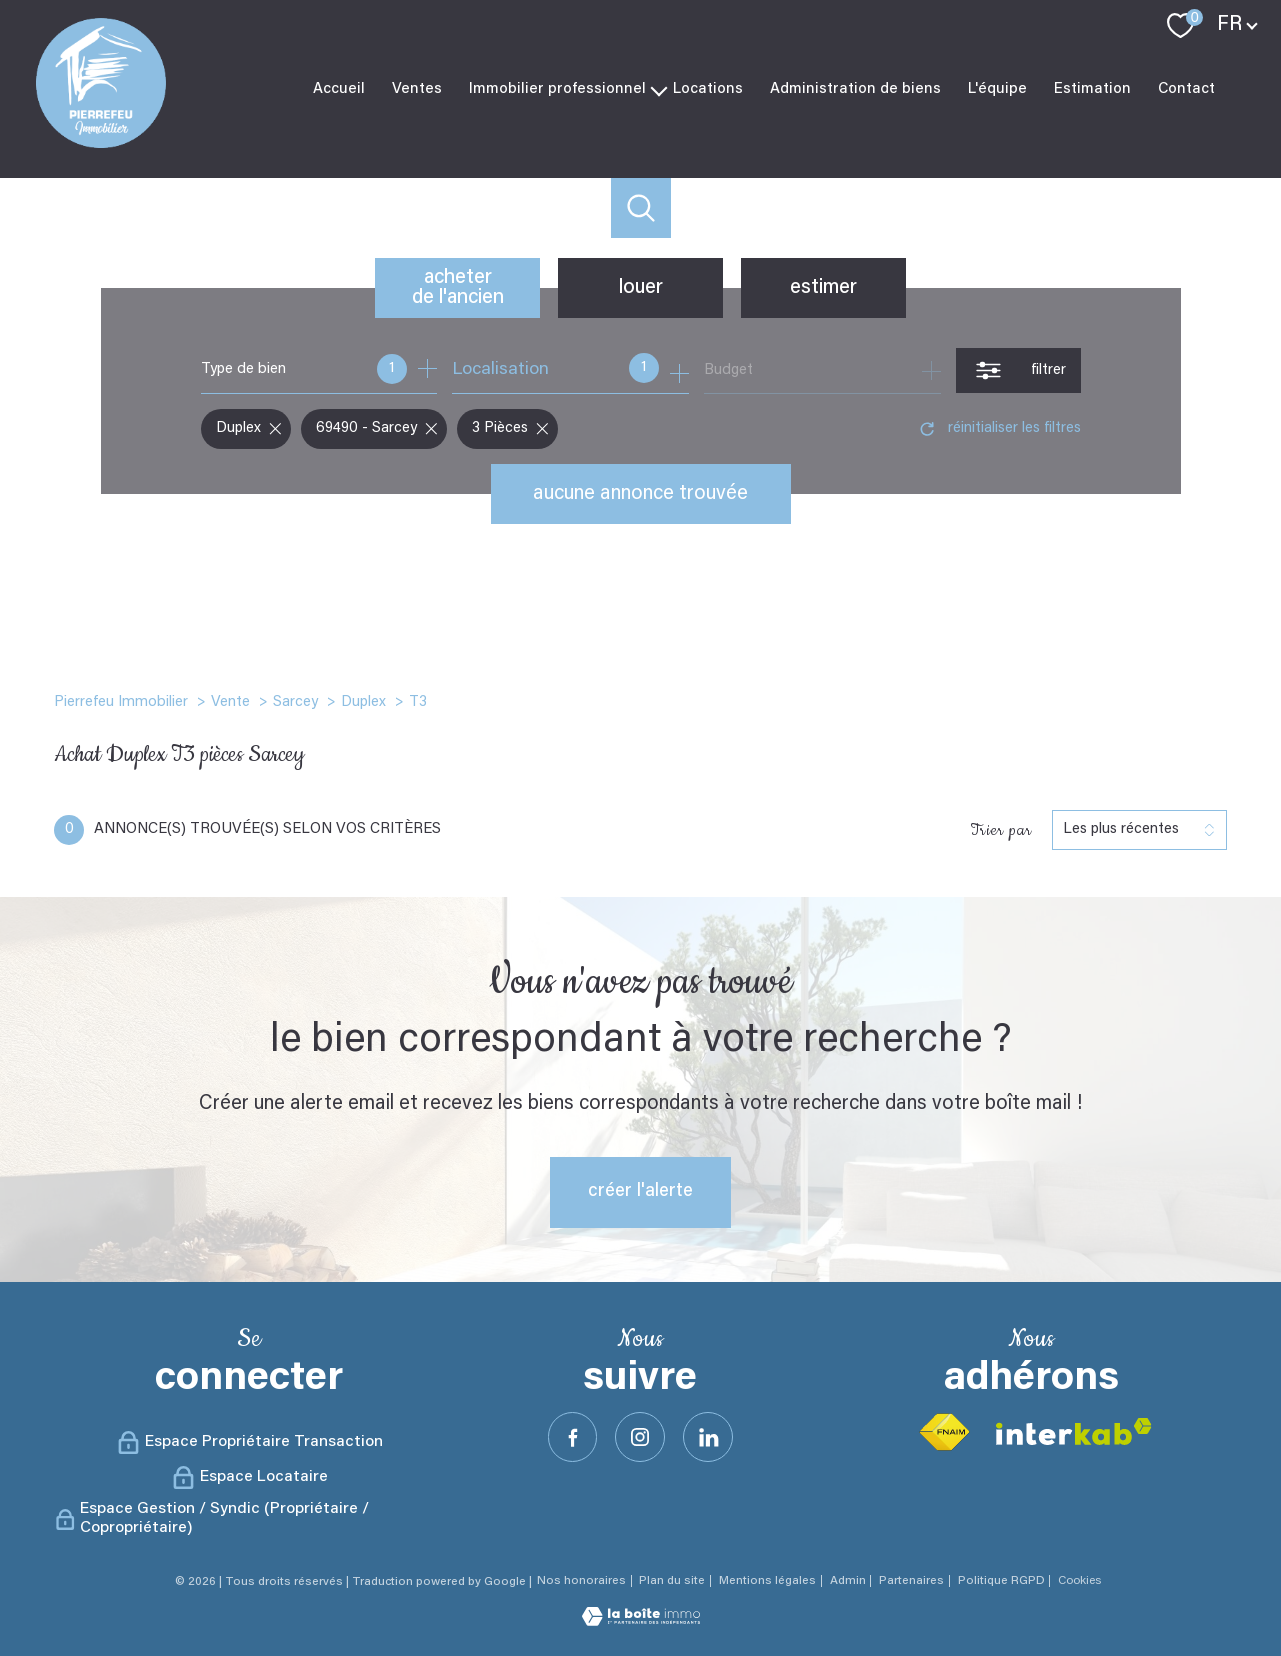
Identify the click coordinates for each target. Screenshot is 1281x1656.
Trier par (1001, 830)
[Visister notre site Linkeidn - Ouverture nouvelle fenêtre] (708, 1437)
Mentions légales (767, 1581)
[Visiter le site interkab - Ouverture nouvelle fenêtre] (1074, 1431)
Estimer (823, 288)
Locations (708, 88)
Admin (848, 1581)
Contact (1186, 88)
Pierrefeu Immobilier (121, 702)
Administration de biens (855, 88)
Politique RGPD (1001, 1581)
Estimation (1092, 88)
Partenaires (911, 1581)
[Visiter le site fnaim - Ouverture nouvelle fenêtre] (944, 1432)
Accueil (339, 88)
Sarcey (295, 702)
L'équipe (997, 88)
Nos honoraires (581, 1581)
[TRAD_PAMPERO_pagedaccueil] (101, 144)
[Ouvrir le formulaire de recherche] (1018, 370)
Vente (230, 702)
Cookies (1079, 1581)
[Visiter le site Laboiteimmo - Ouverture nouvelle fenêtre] (641, 1622)
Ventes (417, 88)
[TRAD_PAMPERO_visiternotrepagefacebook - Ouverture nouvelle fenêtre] (573, 1437)
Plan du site (672, 1581)
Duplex (363, 702)
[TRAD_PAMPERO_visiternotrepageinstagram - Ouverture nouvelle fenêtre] (640, 1437)
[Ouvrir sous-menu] (659, 89)
